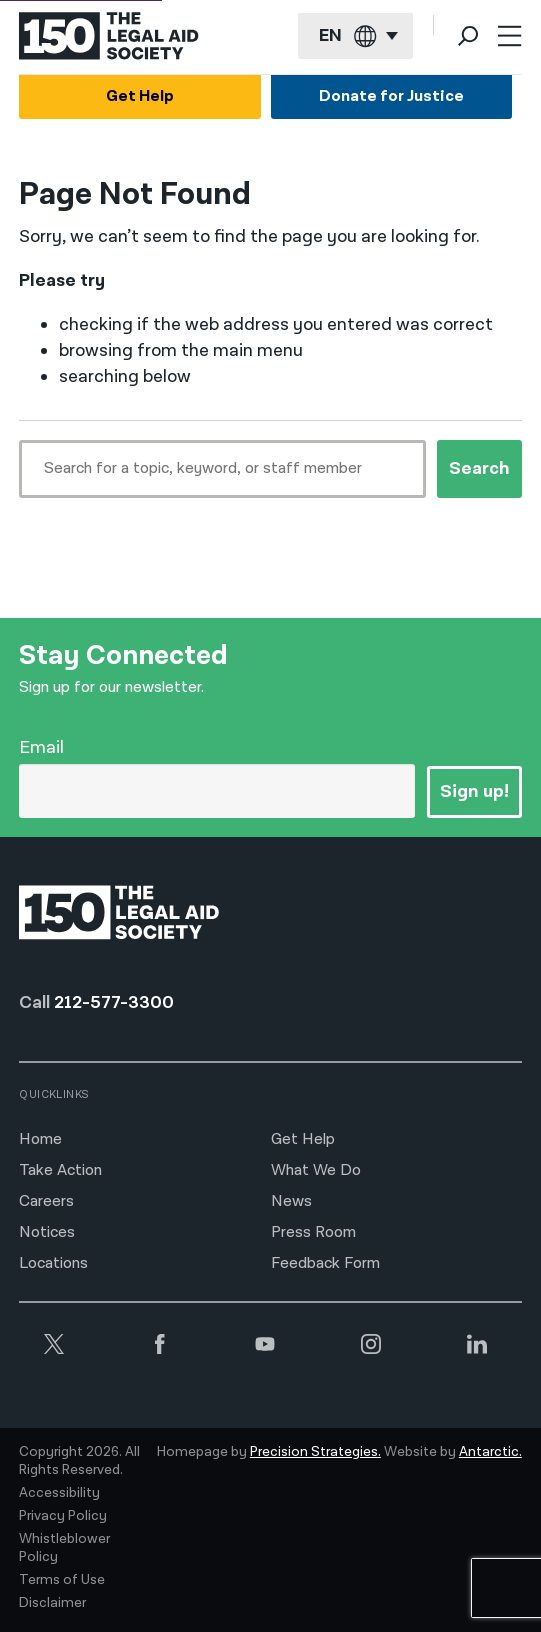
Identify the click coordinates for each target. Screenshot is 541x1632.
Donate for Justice (391, 96)
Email (41, 747)
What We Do (316, 1170)
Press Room (313, 1232)
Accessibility (59, 1493)
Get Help (140, 96)
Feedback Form (325, 1263)
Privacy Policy (63, 1516)
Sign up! (474, 791)
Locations (53, 1263)
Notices (47, 1232)
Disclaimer (52, 1603)
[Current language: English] (355, 36)
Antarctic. (490, 1452)
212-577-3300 (114, 1002)
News (291, 1201)
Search (479, 468)
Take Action (60, 1170)
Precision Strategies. (315, 1452)
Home (40, 1139)
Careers (46, 1201)
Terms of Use (62, 1580)
